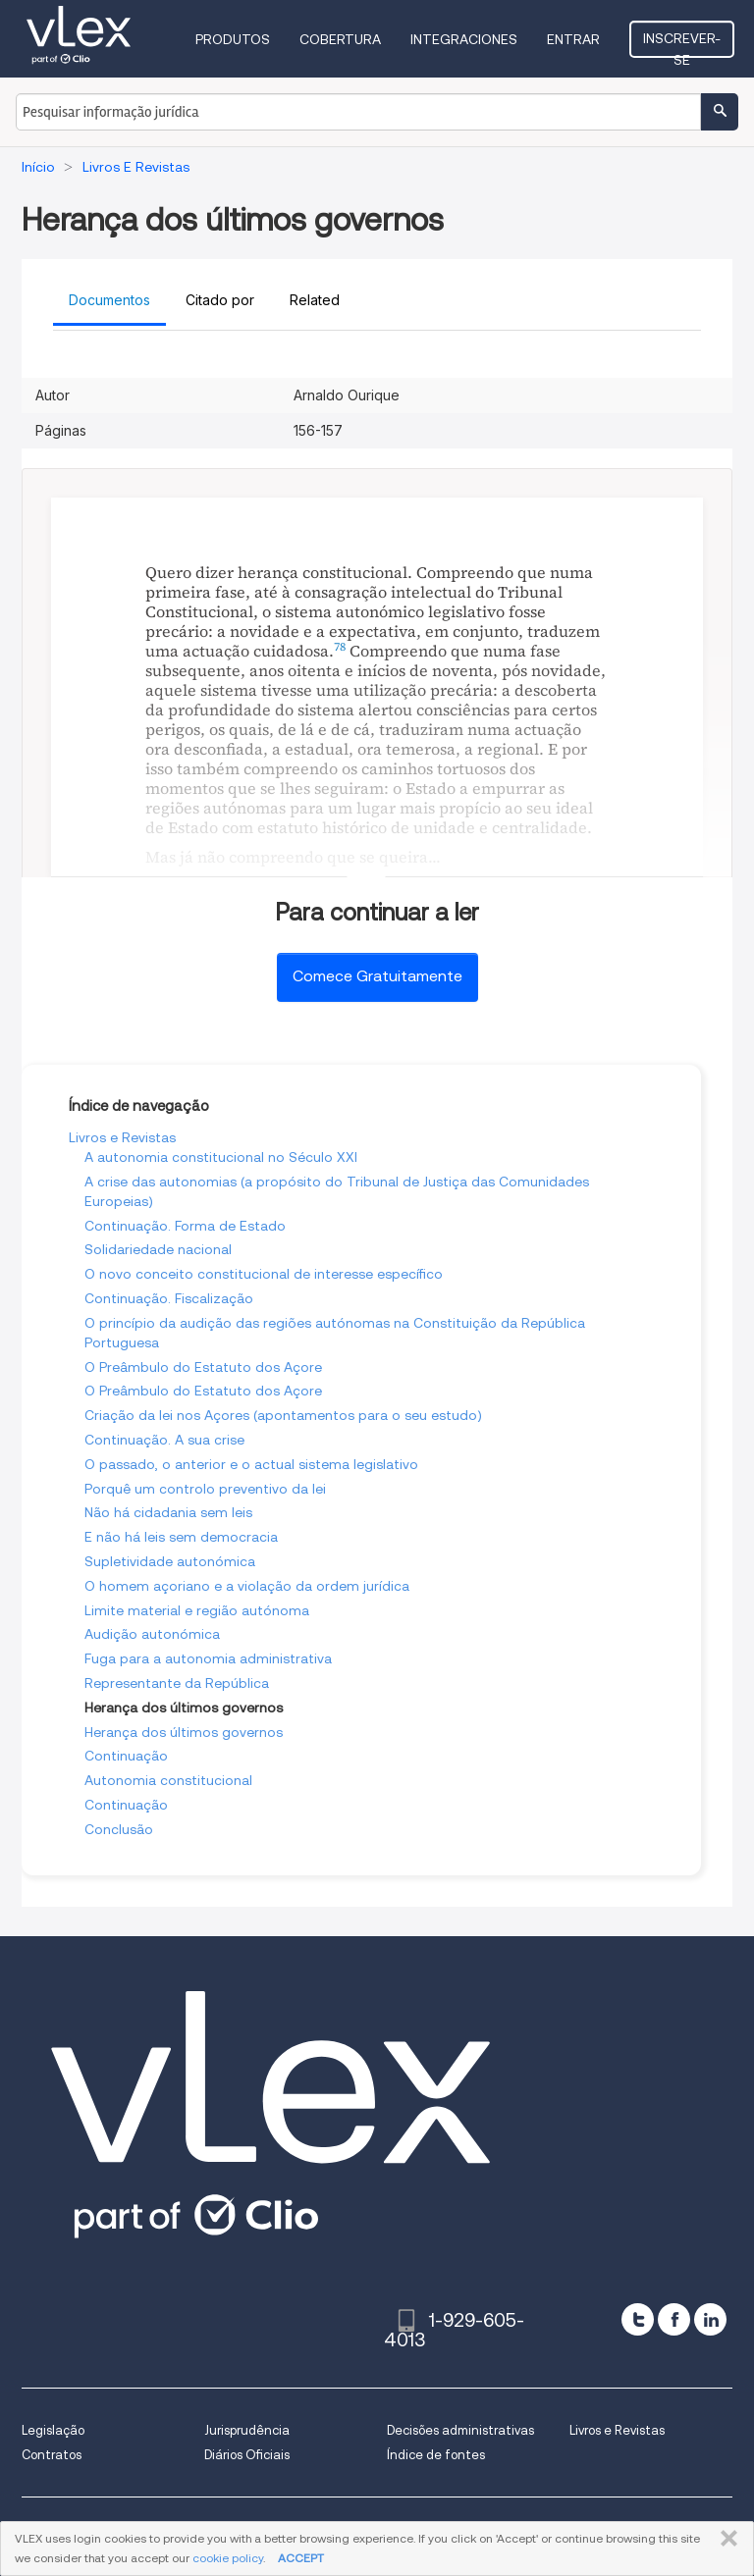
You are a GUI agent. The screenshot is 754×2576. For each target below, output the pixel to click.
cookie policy (227, 2557)
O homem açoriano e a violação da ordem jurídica (246, 1586)
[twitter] (637, 2319)
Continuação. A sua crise (164, 1439)
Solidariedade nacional (158, 1249)
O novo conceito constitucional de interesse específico (263, 1274)
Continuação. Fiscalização (168, 1298)
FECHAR (725, 2539)
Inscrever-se (682, 44)
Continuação (126, 1755)
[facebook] (674, 2319)
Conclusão (118, 1829)
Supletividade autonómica (169, 1561)
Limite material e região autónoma (196, 1610)
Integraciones (463, 39)
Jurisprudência (247, 2430)
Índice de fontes (436, 2454)
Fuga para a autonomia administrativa (208, 1658)
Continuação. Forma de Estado (185, 1226)
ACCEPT (301, 2557)
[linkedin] (710, 2319)
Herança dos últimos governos (183, 1732)
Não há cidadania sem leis (168, 1512)
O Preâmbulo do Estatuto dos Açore (203, 1367)
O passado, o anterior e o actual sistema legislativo (251, 1464)
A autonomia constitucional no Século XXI (220, 1157)
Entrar (573, 39)
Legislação (53, 2430)
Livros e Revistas (122, 1137)
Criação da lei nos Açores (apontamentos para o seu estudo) (283, 1415)
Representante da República (176, 1683)
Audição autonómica (152, 1634)
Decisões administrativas (460, 2430)
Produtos (232, 39)
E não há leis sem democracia (181, 1537)
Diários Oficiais (247, 2454)
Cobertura (340, 39)
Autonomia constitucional (168, 1780)
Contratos (51, 2454)
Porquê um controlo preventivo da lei (205, 1489)
